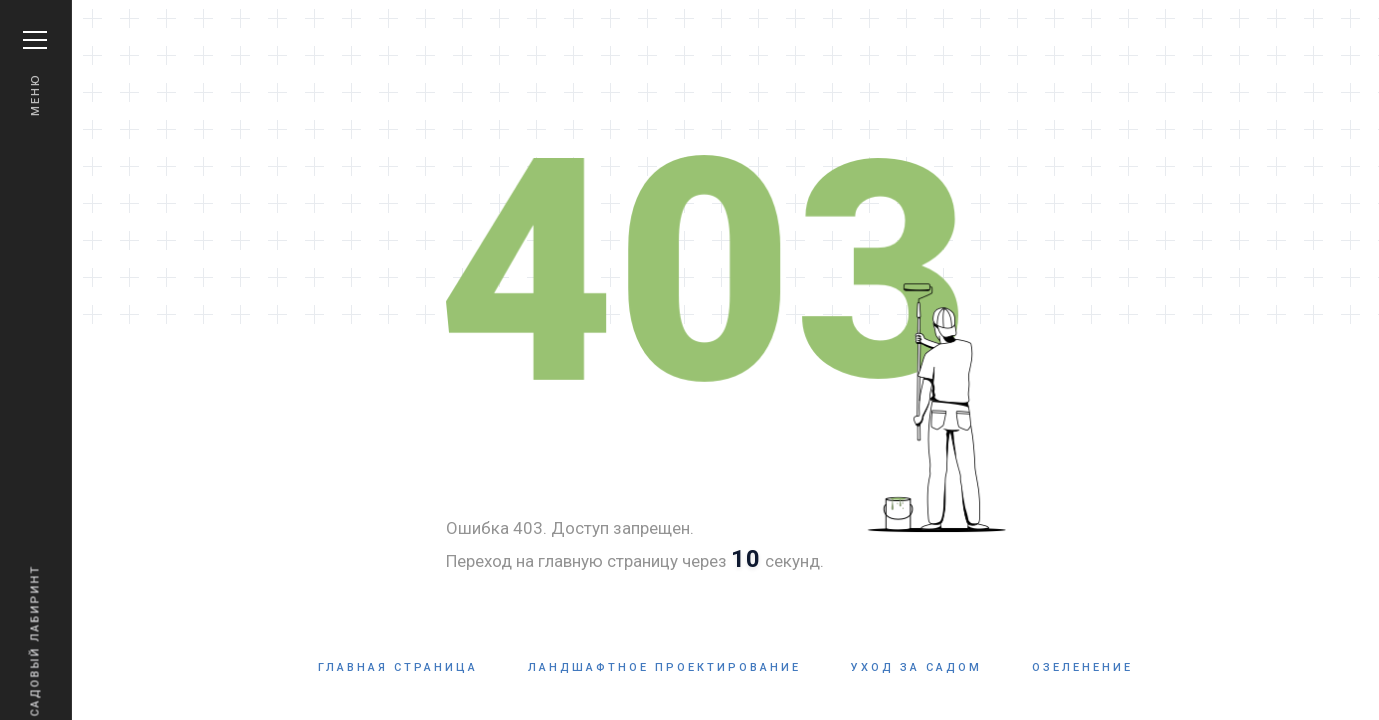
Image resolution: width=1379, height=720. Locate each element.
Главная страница (398, 667)
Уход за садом (916, 667)
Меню (35, 73)
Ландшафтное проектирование (664, 667)
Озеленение (1082, 667)
